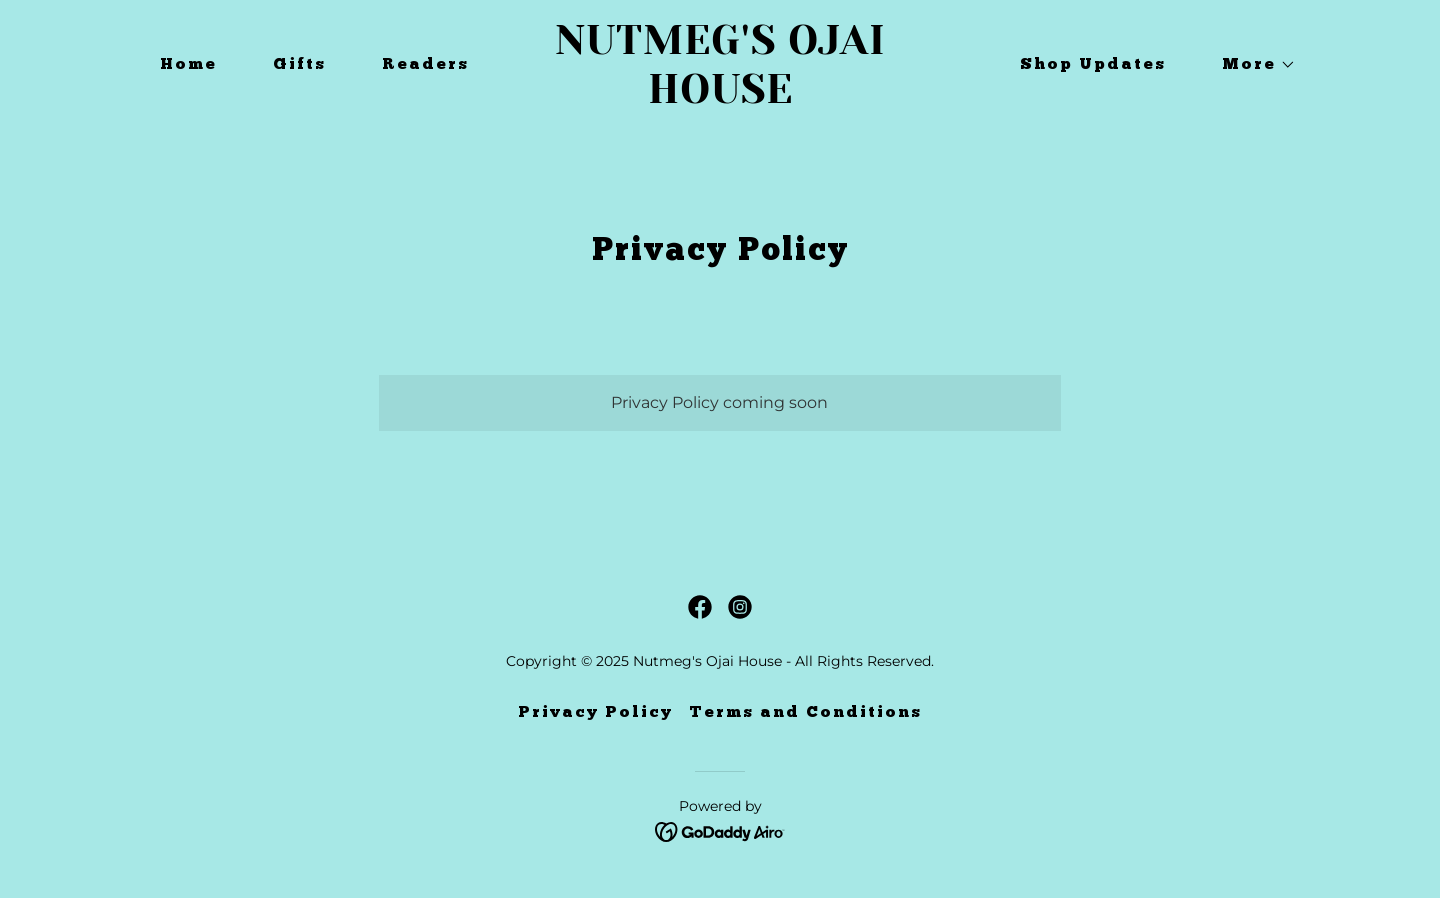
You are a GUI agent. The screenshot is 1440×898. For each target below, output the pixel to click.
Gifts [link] (299, 65)
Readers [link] (425, 65)
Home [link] (188, 65)
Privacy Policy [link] (595, 713)
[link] (720, 97)
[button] (1251, 65)
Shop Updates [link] (1093, 65)
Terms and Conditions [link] (805, 713)
